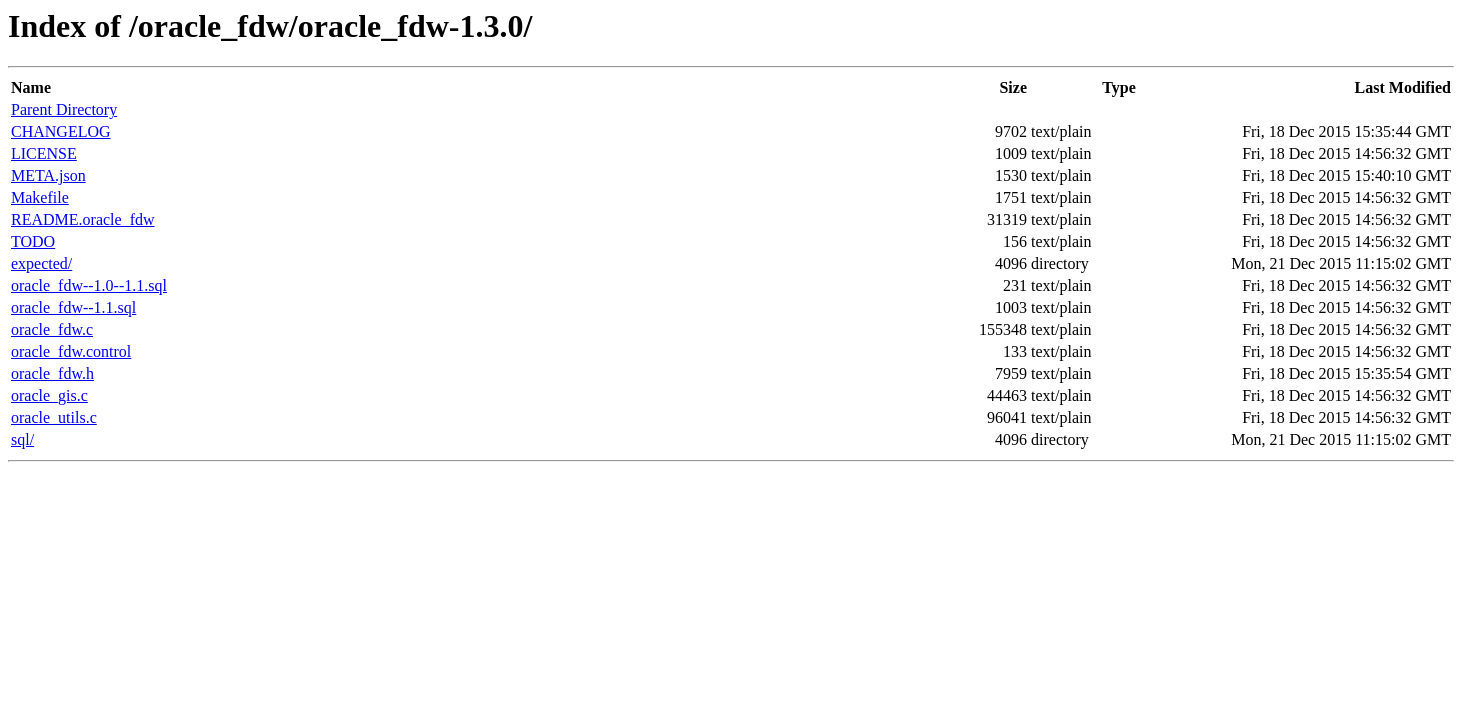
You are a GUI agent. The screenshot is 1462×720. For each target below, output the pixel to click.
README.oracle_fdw (83, 219)
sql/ (22, 439)
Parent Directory (64, 109)
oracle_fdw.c (52, 329)
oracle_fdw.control (71, 351)
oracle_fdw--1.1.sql (73, 307)
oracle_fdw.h (52, 373)
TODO (33, 241)
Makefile (40, 197)
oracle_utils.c (54, 417)
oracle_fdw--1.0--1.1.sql (89, 285)
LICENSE (44, 153)
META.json (48, 175)
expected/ (41, 263)
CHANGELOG (61, 131)
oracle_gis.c (49, 395)
